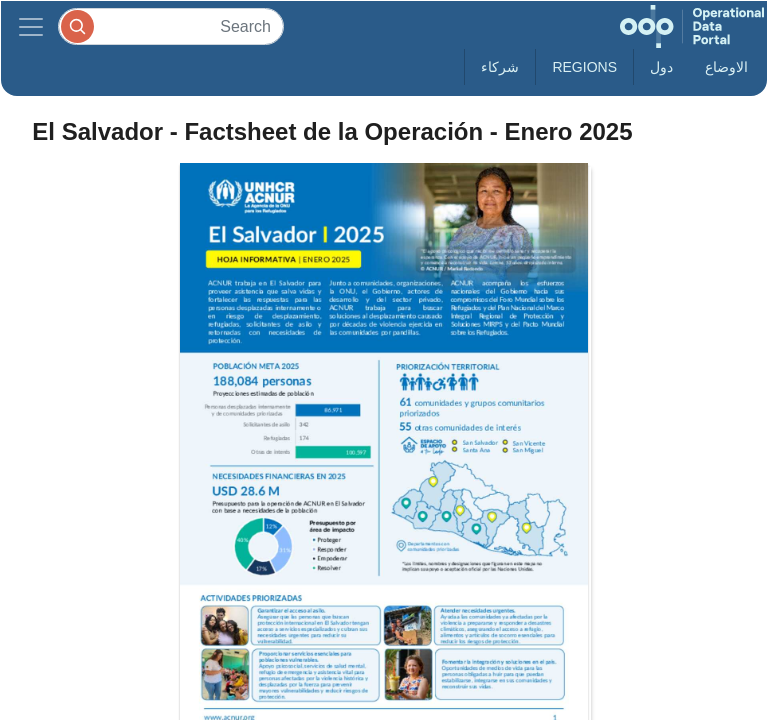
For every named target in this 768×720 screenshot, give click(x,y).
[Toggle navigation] (31, 26)
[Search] (171, 26)
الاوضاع (726, 67)
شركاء (500, 67)
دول (661, 67)
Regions (584, 67)
